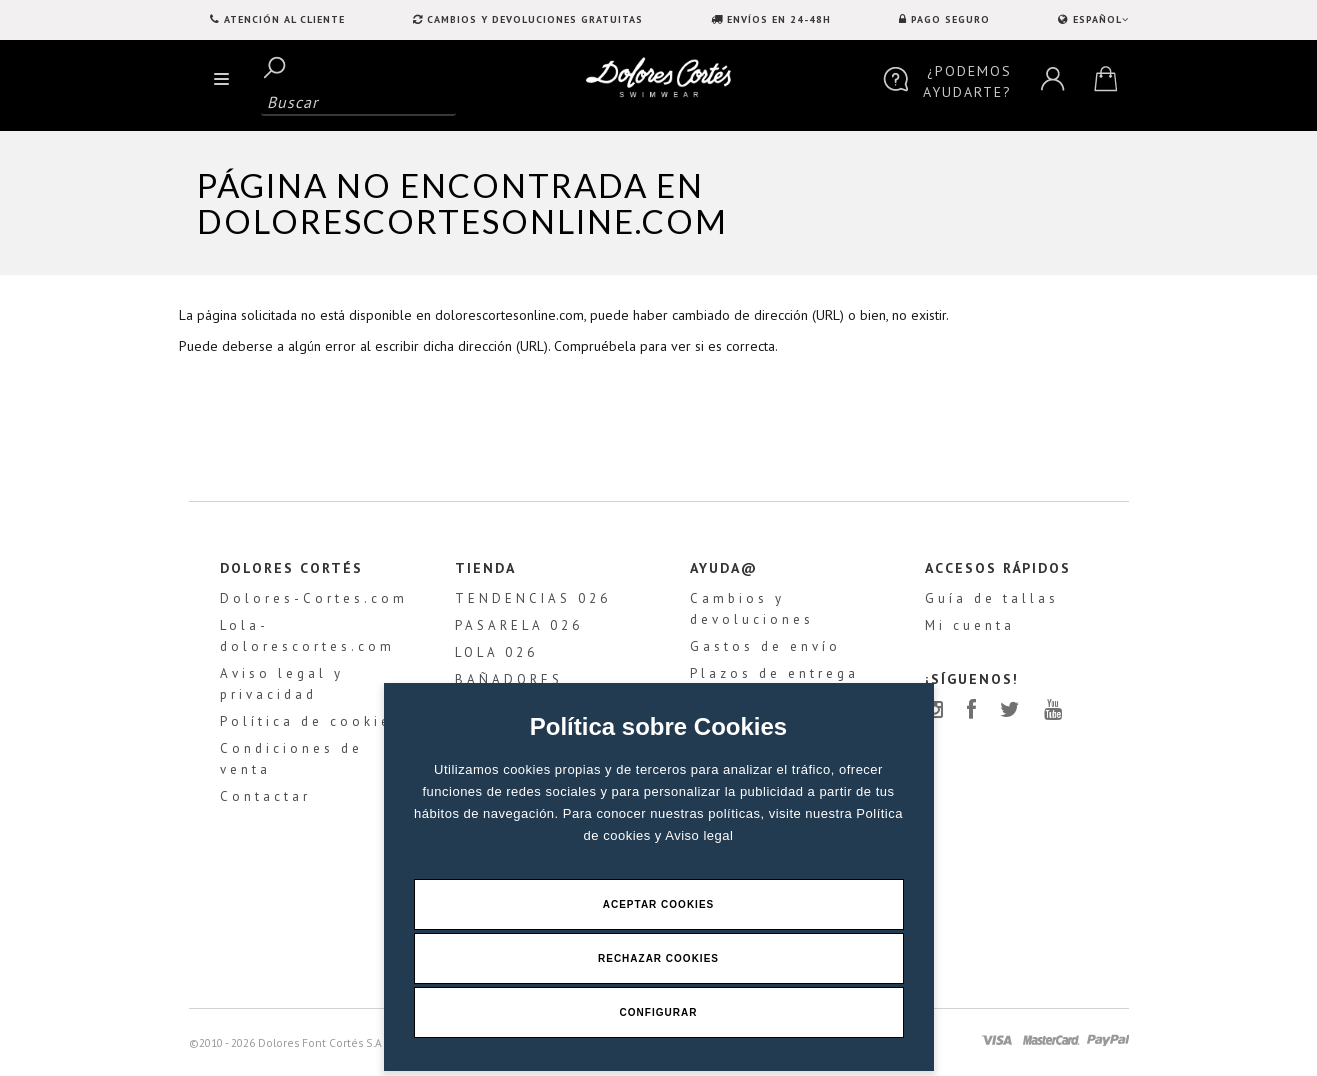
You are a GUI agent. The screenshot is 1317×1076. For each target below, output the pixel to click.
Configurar (659, 1012)
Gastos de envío (765, 647)
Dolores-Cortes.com (314, 599)
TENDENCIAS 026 (533, 599)
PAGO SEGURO (950, 19)
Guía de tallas (992, 599)
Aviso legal (699, 835)
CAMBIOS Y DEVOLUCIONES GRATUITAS (535, 19)
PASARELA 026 (519, 626)
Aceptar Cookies (659, 904)
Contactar (265, 797)
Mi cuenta (970, 626)
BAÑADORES (509, 680)
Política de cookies (311, 722)
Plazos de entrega (774, 674)
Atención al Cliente (284, 19)
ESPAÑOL (1099, 19)
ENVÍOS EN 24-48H (779, 19)
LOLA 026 (496, 653)
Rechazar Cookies (658, 958)
